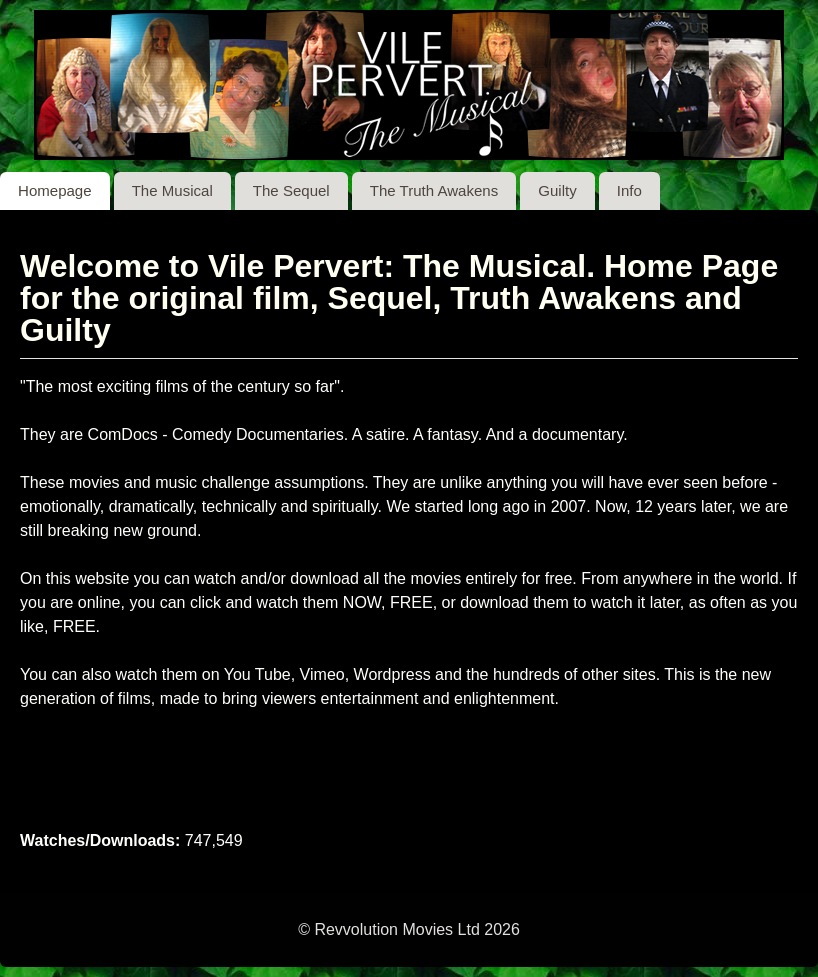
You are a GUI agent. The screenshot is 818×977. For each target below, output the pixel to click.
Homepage (55, 190)
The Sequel (291, 190)
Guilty (557, 190)
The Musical (172, 190)
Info (629, 190)
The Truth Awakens (434, 190)
